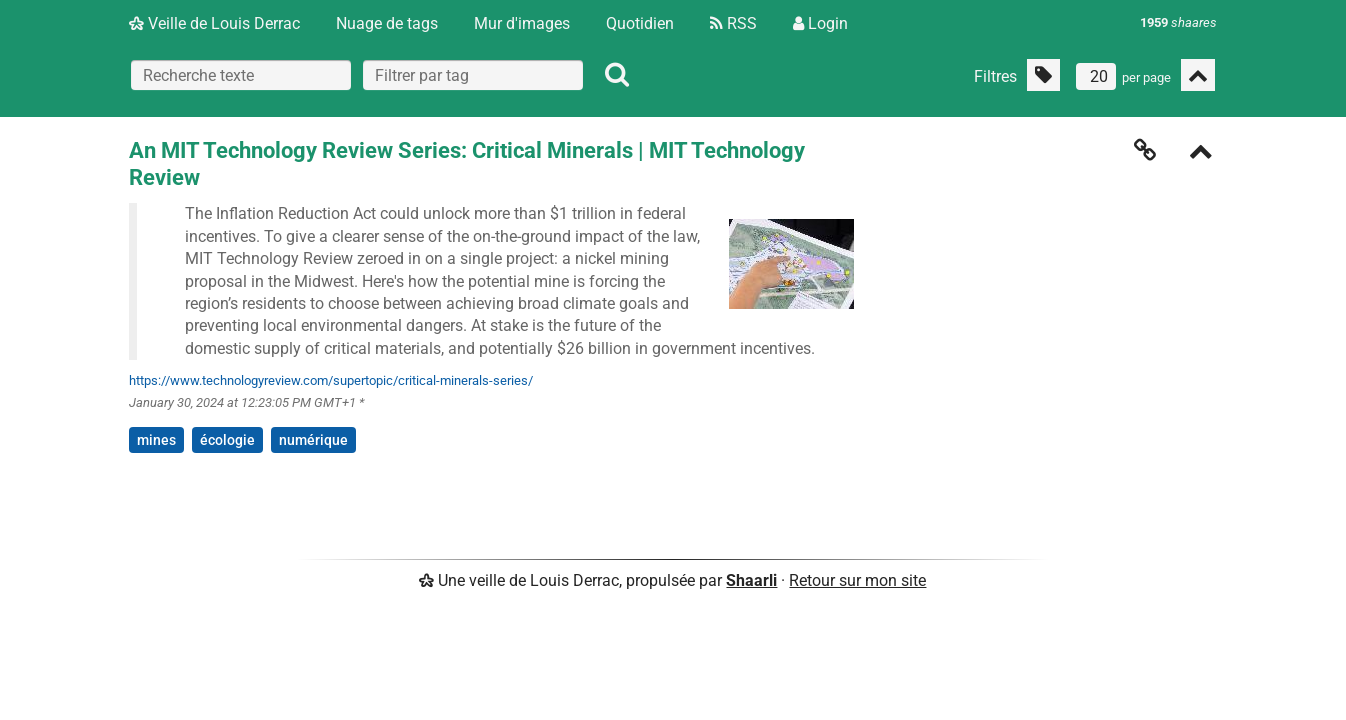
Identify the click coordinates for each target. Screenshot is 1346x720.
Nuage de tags (387, 23)
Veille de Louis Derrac (214, 23)
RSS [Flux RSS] (733, 23)
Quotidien (640, 23)
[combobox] (473, 75)
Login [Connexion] (820, 23)
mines (156, 440)
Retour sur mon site (857, 580)
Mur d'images (522, 23)
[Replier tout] (1198, 75)
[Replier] (1201, 153)
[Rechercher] (617, 75)
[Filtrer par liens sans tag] (1043, 75)
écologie (227, 440)
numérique (313, 440)
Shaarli (751, 580)
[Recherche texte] (241, 75)
